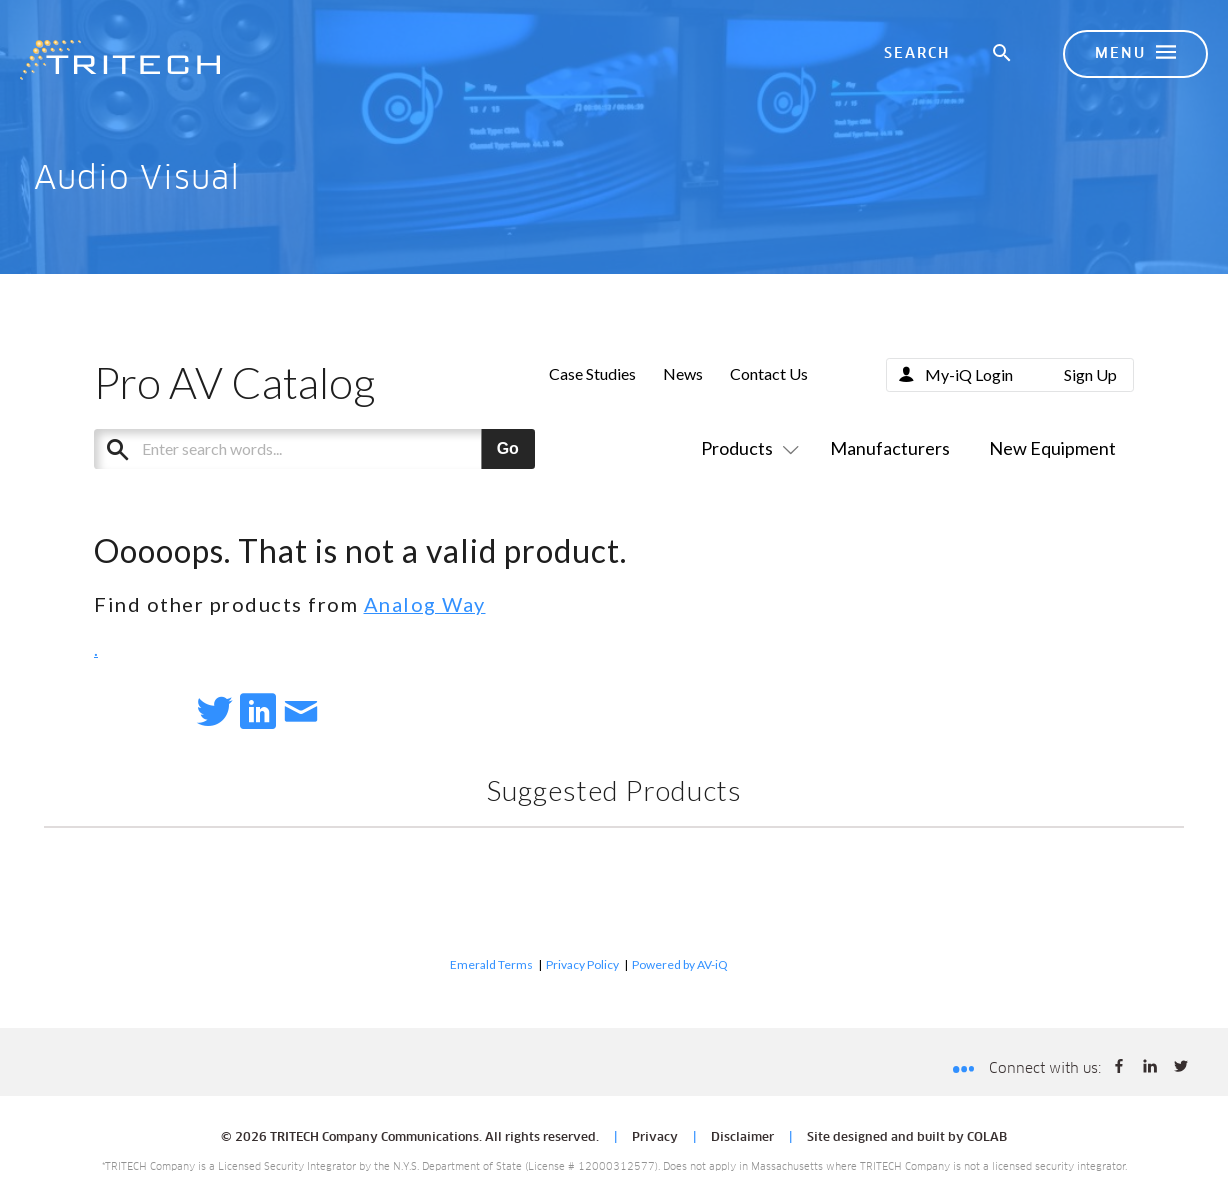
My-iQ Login (969, 374)
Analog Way (425, 604)
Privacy (655, 1138)
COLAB (987, 1138)
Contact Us (769, 373)
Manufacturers (890, 448)
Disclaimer (742, 1138)
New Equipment (1052, 448)
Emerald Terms (491, 964)
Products (746, 448)
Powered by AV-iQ (680, 964)
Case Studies (592, 373)
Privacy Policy (582, 964)
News (683, 373)
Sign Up (1090, 374)
